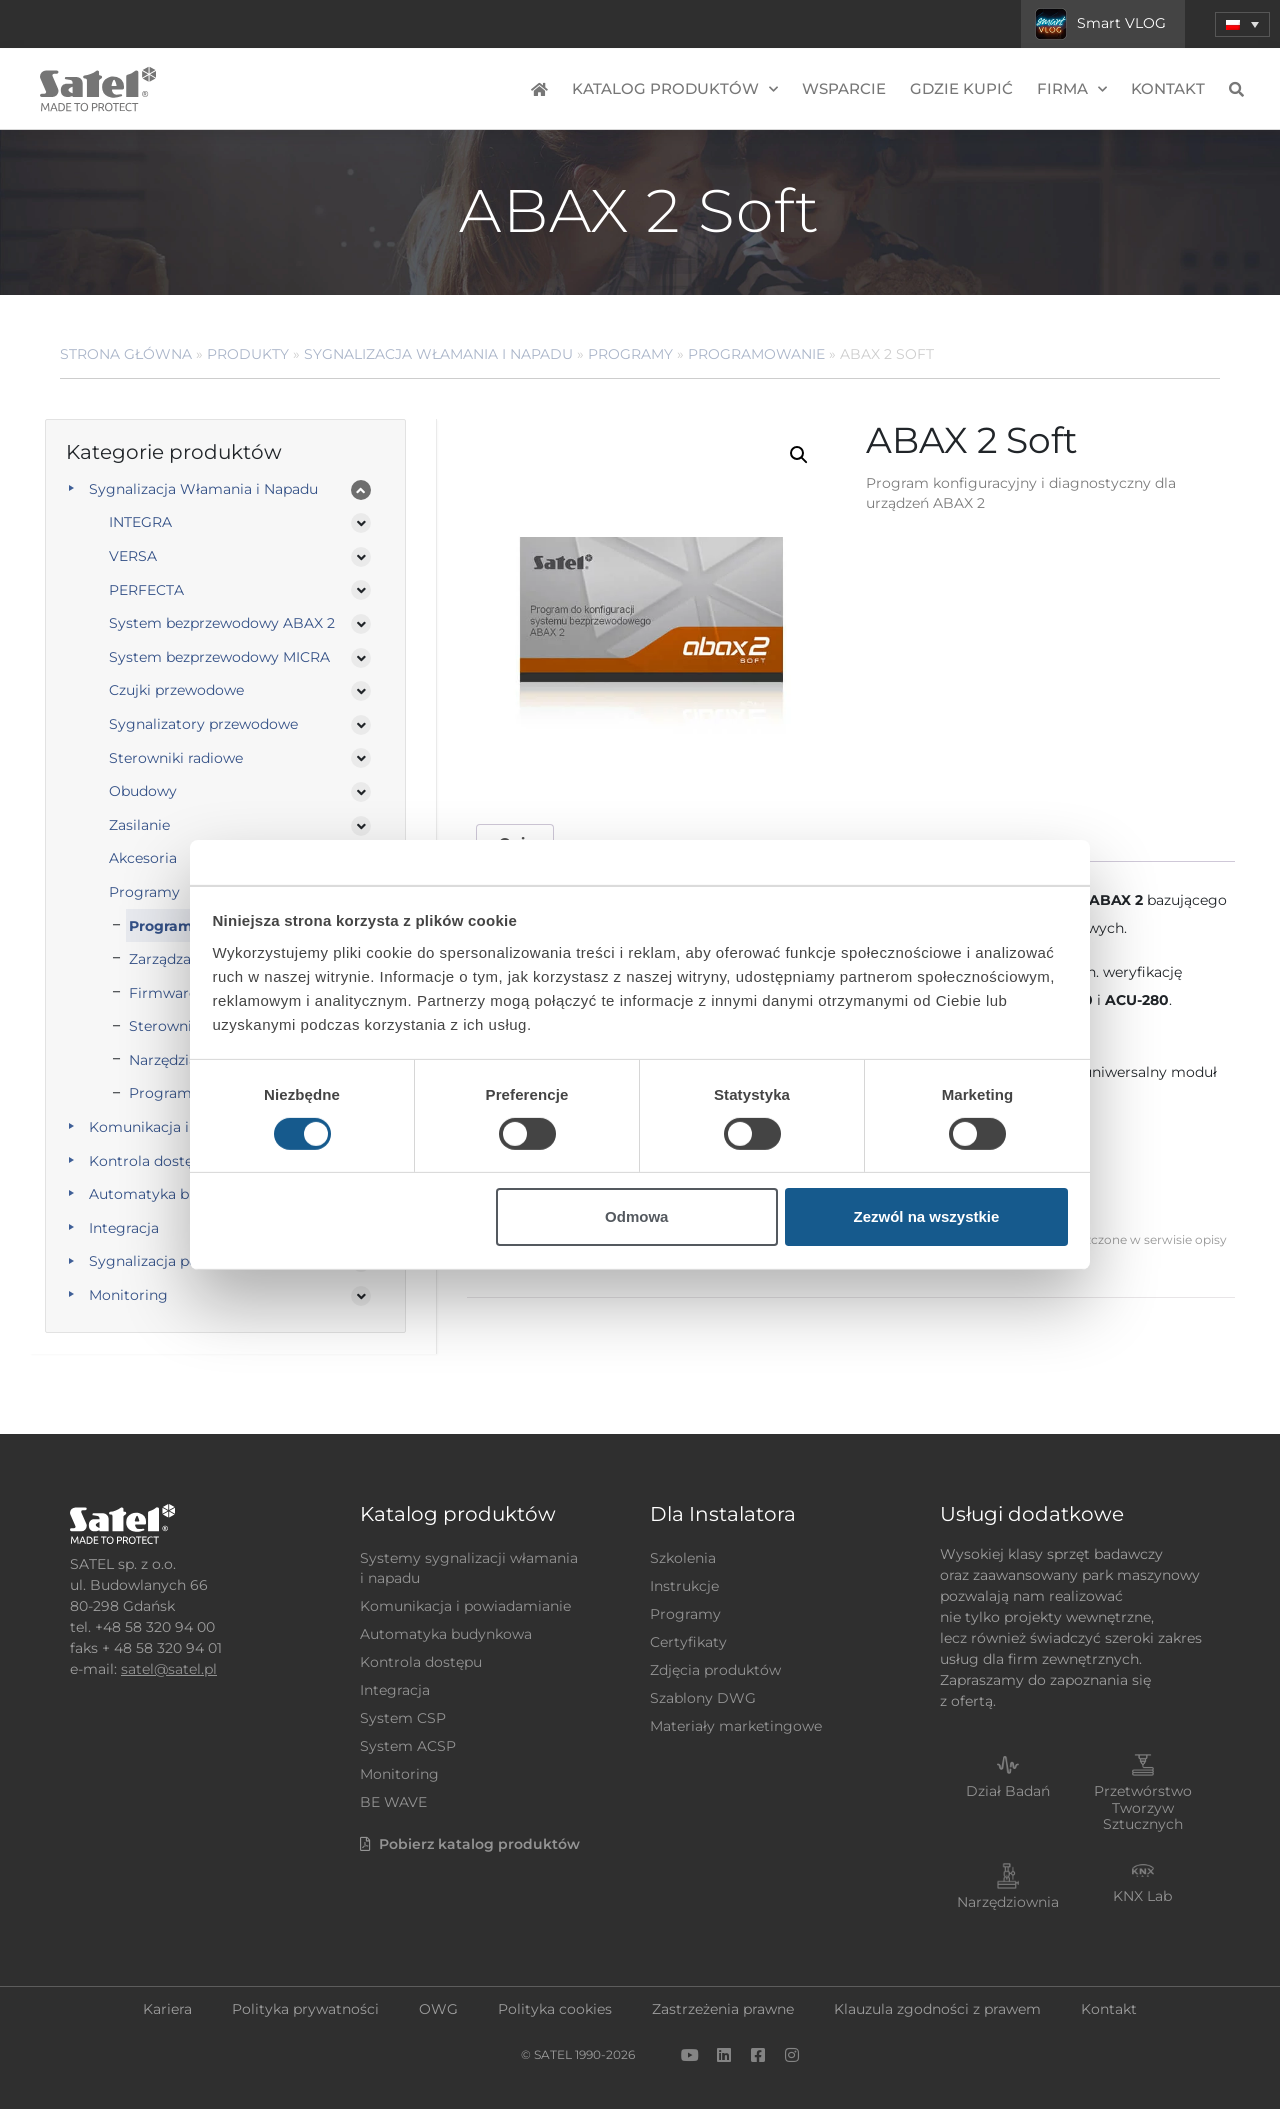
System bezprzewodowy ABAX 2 (222, 623)
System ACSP (408, 1746)
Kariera (167, 2009)
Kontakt (1168, 88)
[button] (799, 455)
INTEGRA (140, 522)
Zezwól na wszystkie (926, 1216)
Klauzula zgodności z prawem (937, 2009)
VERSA (133, 556)
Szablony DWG (703, 1698)
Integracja (395, 1690)
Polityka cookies (555, 2009)
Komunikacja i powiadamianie (465, 1606)
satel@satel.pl (169, 1669)
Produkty (248, 354)
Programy (630, 354)
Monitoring (128, 1295)
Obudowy (143, 791)
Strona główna (126, 354)
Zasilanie (139, 825)
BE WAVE (393, 1802)
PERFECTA (146, 590)
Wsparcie (844, 88)
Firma (1072, 89)
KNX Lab (1142, 1896)
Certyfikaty (688, 1642)
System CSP (403, 1718)
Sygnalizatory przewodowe (203, 724)
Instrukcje (684, 1586)
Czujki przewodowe (176, 690)
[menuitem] (1242, 24)
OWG (438, 2009)
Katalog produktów (675, 89)
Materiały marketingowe (736, 1726)
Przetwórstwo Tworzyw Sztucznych (1143, 1808)
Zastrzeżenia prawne (723, 2009)
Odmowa (636, 1216)
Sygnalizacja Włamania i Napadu (438, 354)
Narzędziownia (1008, 1902)
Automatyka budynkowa (446, 1634)
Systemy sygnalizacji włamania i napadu (469, 1568)
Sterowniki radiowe (176, 758)
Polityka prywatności (305, 2009)
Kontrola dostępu (421, 1662)
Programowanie (756, 354)
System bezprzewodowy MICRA (219, 657)
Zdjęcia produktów (715, 1670)
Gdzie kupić (961, 88)
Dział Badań (1008, 1791)
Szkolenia (683, 1558)
